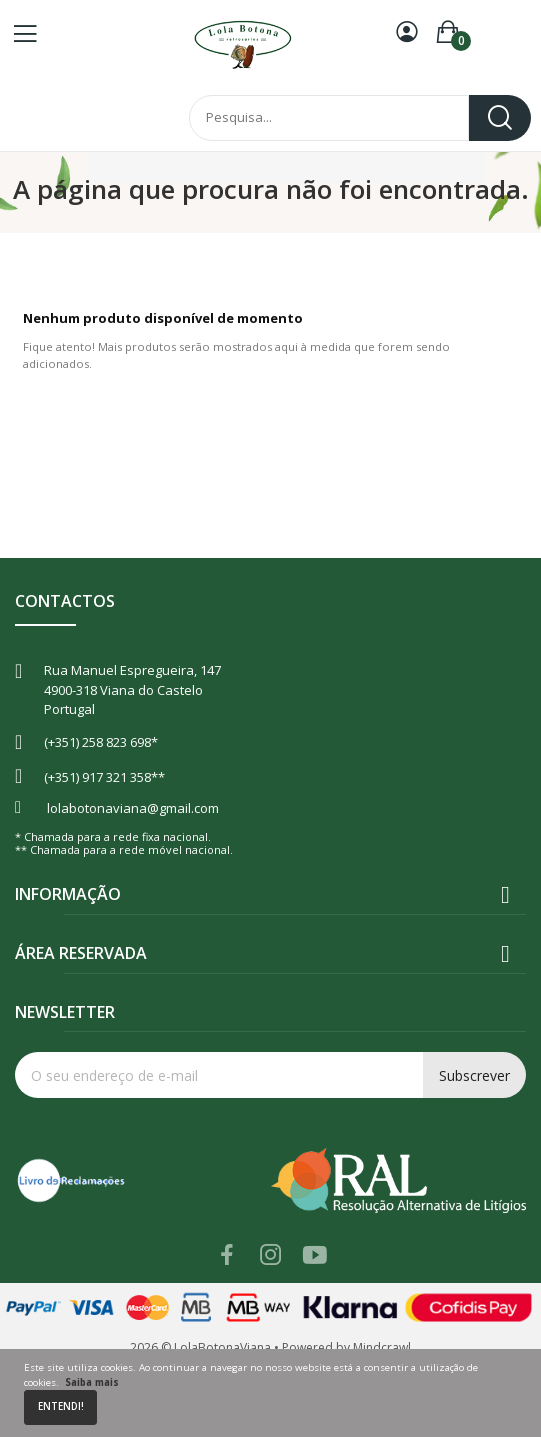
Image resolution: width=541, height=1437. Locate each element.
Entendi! (61, 1406)
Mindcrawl (382, 1347)
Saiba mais (92, 1382)
